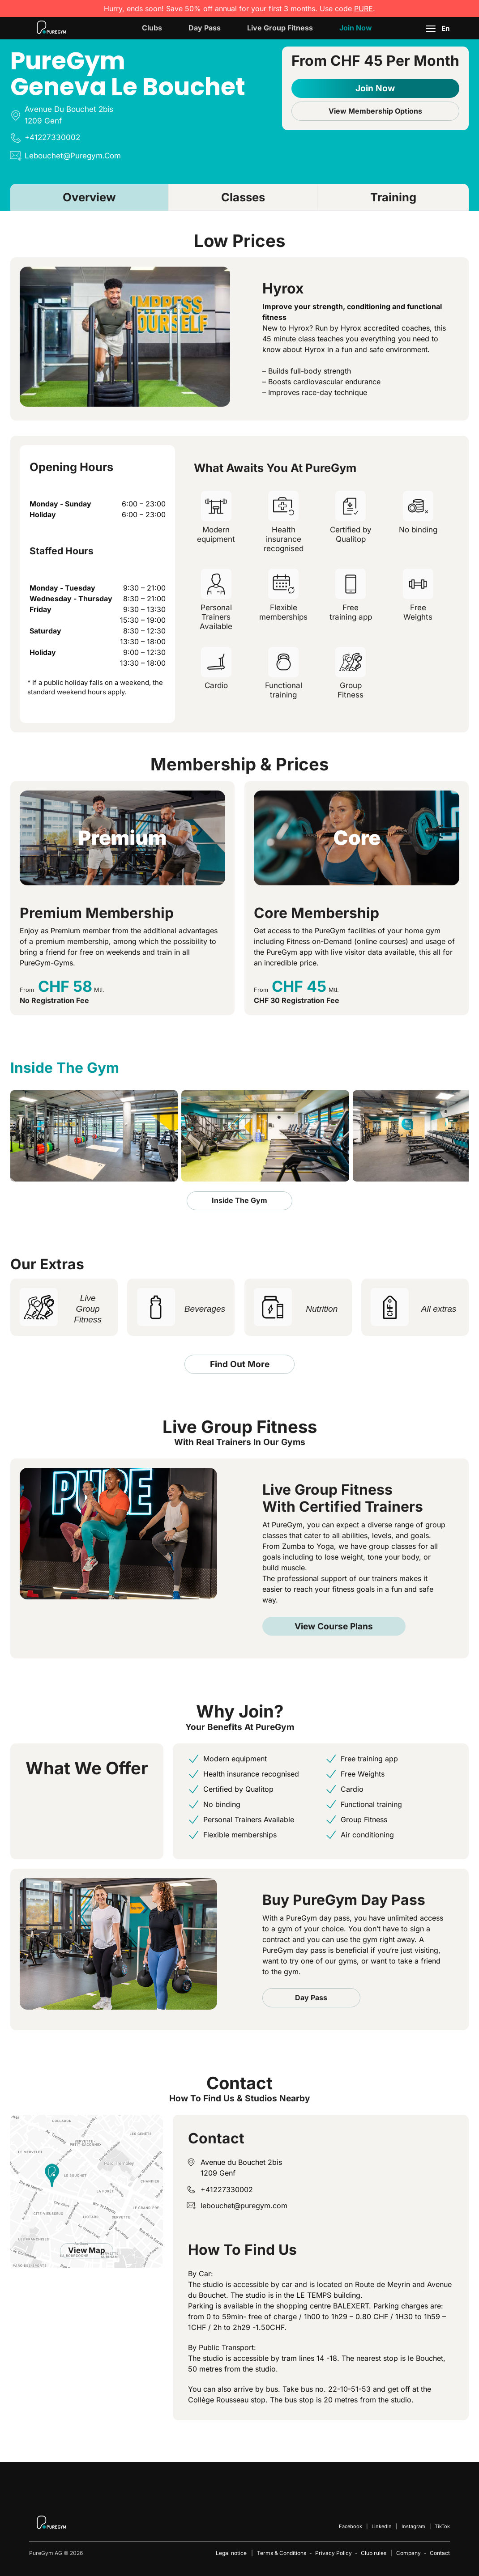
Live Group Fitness (280, 27)
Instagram (413, 2526)
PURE (363, 8)
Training (393, 197)
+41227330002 (227, 2189)
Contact (440, 2553)
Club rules (373, 2553)
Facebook (350, 2526)
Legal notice (231, 2553)
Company (408, 2553)
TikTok (442, 2526)
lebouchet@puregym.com (244, 2205)
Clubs (152, 27)
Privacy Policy (333, 2553)
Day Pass (204, 27)
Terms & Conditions (281, 2553)
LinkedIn (382, 2526)
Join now (355, 27)
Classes (243, 197)
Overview (89, 197)
